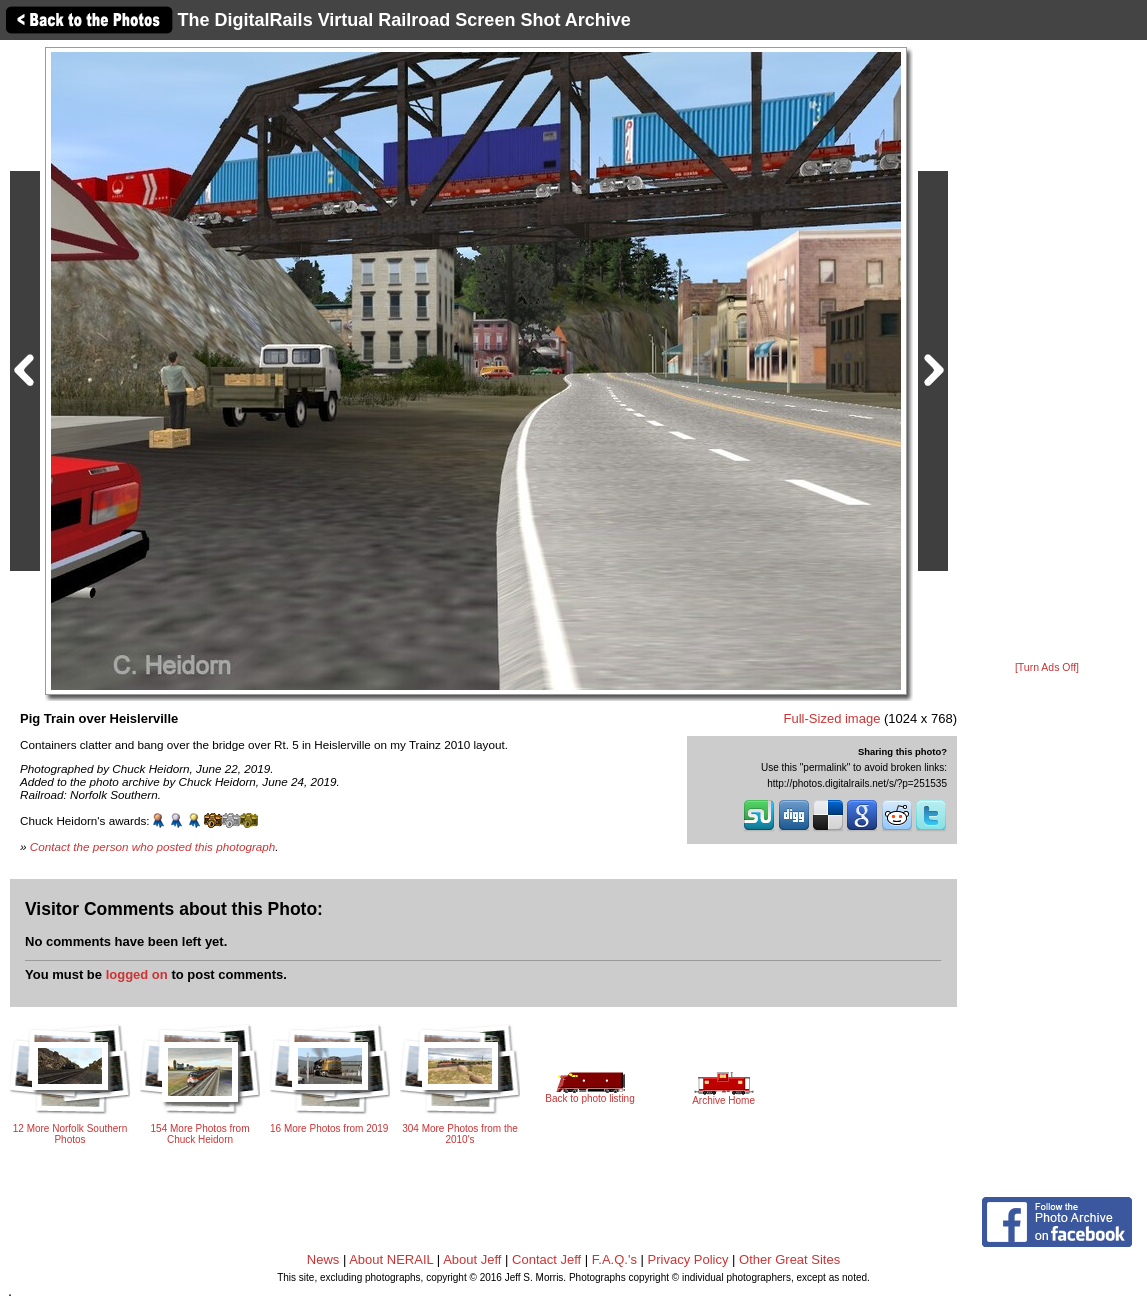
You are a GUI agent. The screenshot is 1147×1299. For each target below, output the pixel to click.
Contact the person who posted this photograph (153, 846)
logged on (137, 974)
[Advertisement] (1047, 352)
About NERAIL (391, 1259)
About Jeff (472, 1259)
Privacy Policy (688, 1259)
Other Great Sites (789, 1259)
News (323, 1259)
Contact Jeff (546, 1259)
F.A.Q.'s (614, 1259)
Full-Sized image (832, 718)
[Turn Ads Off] (1047, 667)
